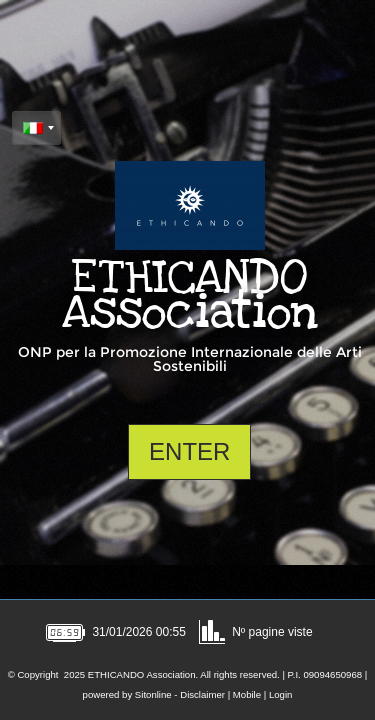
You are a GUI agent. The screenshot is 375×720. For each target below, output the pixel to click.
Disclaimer (202, 694)
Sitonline (153, 694)
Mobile (247, 694)
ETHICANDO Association (190, 295)
